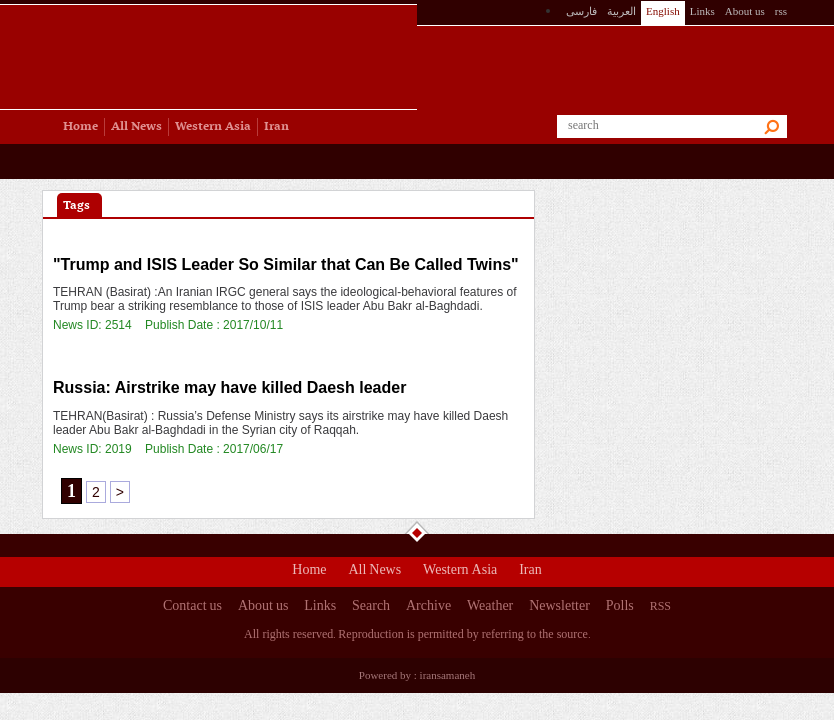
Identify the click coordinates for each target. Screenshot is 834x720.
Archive (428, 608)
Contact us (192, 608)
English (663, 11)
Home (309, 572)
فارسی (581, 11)
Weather (490, 608)
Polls (620, 608)
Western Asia (460, 572)
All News (374, 572)
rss (781, 11)
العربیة (621, 11)
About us (745, 11)
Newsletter (559, 608)
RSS (660, 606)
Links (702, 11)
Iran (530, 572)
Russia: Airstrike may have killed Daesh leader (229, 387)
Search (371, 608)
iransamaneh (448, 675)
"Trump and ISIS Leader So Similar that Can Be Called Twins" (286, 264)
